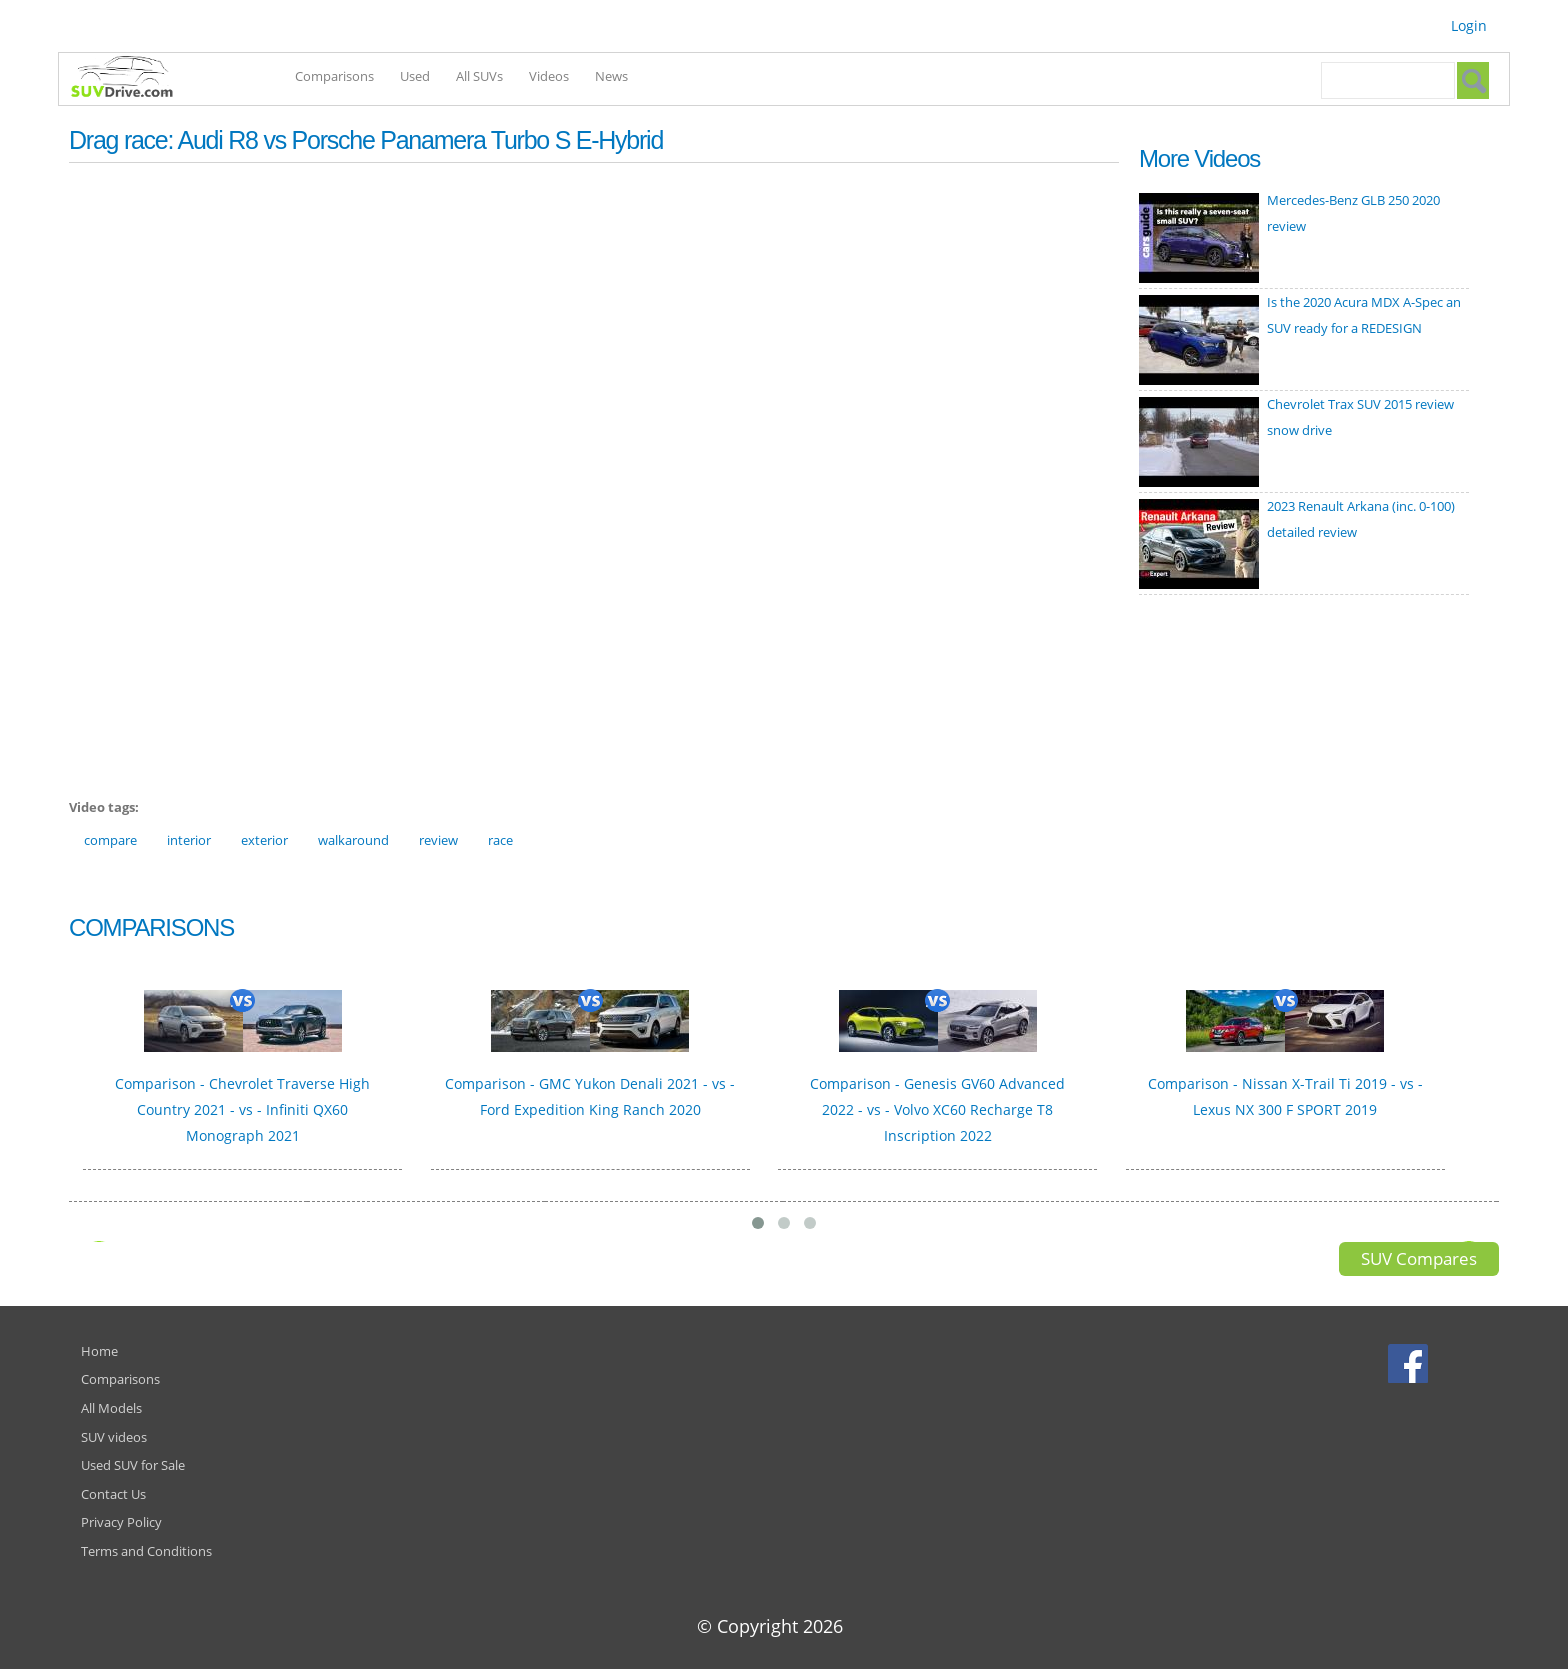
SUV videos (114, 1437)
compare (110, 840)
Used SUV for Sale (133, 1465)
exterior (264, 840)
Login (1469, 25)
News (611, 76)
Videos (549, 76)
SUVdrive (132, 79)
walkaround (353, 840)
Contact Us (113, 1494)
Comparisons (334, 76)
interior (189, 840)
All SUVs (479, 76)
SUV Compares (1419, 1258)
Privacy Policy (121, 1522)
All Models (111, 1408)
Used (415, 76)
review (438, 840)
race (500, 840)
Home (99, 1351)
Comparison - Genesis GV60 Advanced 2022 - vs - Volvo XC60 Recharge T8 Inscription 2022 (937, 1109)
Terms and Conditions (146, 1551)
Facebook (1410, 1363)
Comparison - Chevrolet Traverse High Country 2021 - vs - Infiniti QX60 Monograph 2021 (242, 1109)
